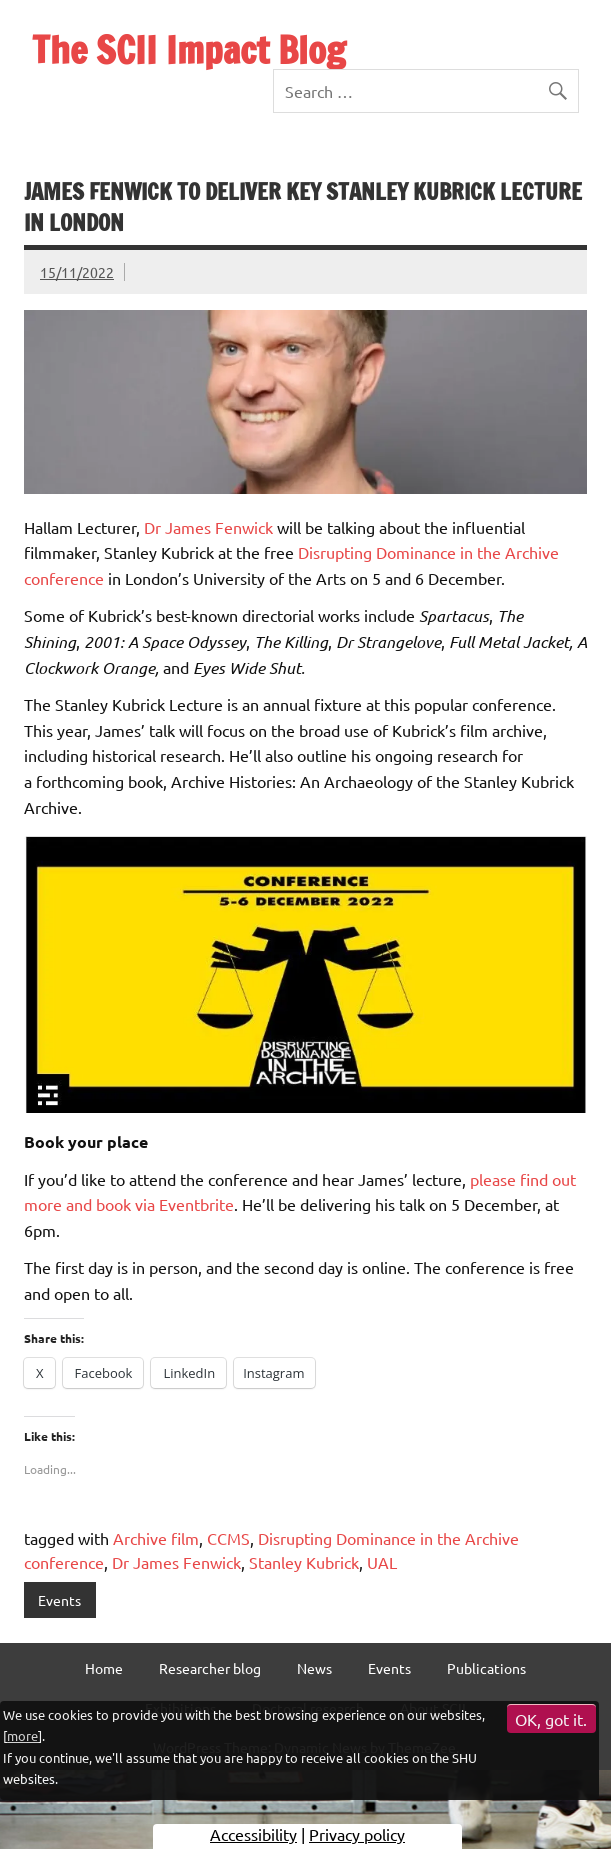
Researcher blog (210, 1668)
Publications (486, 1668)
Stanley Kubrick (304, 1562)
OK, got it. (551, 1719)
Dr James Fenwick (208, 527)
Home (104, 1668)
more (22, 1735)
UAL (382, 1562)
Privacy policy (357, 1834)
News (314, 1668)
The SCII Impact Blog (189, 50)
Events (59, 1600)
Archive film (156, 1538)
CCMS (228, 1538)
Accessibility (253, 1834)
